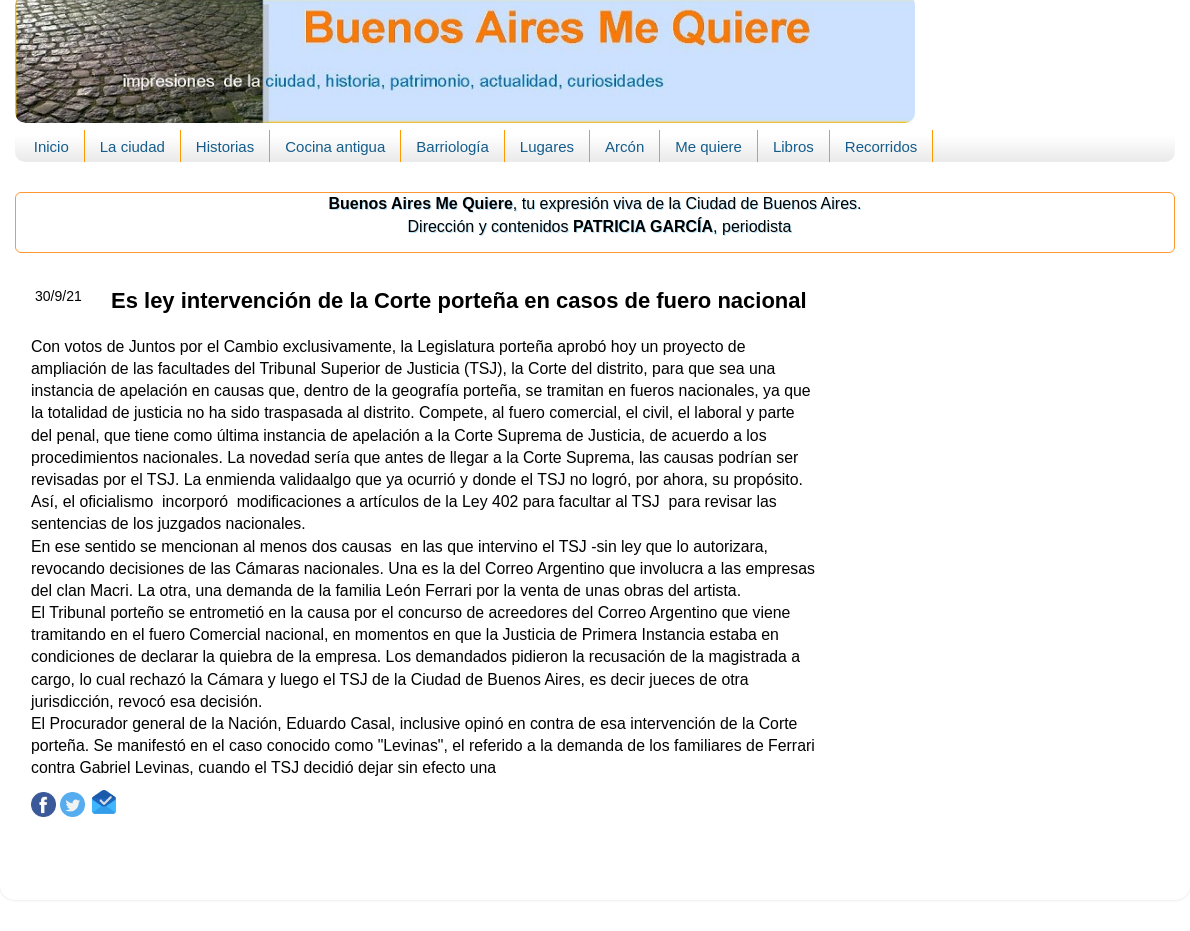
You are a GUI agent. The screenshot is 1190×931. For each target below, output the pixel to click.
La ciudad (132, 146)
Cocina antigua (335, 146)
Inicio (51, 146)
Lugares (547, 146)
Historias (225, 146)
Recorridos (881, 146)
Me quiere (708, 146)
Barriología (452, 146)
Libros (793, 146)
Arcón (624, 146)
